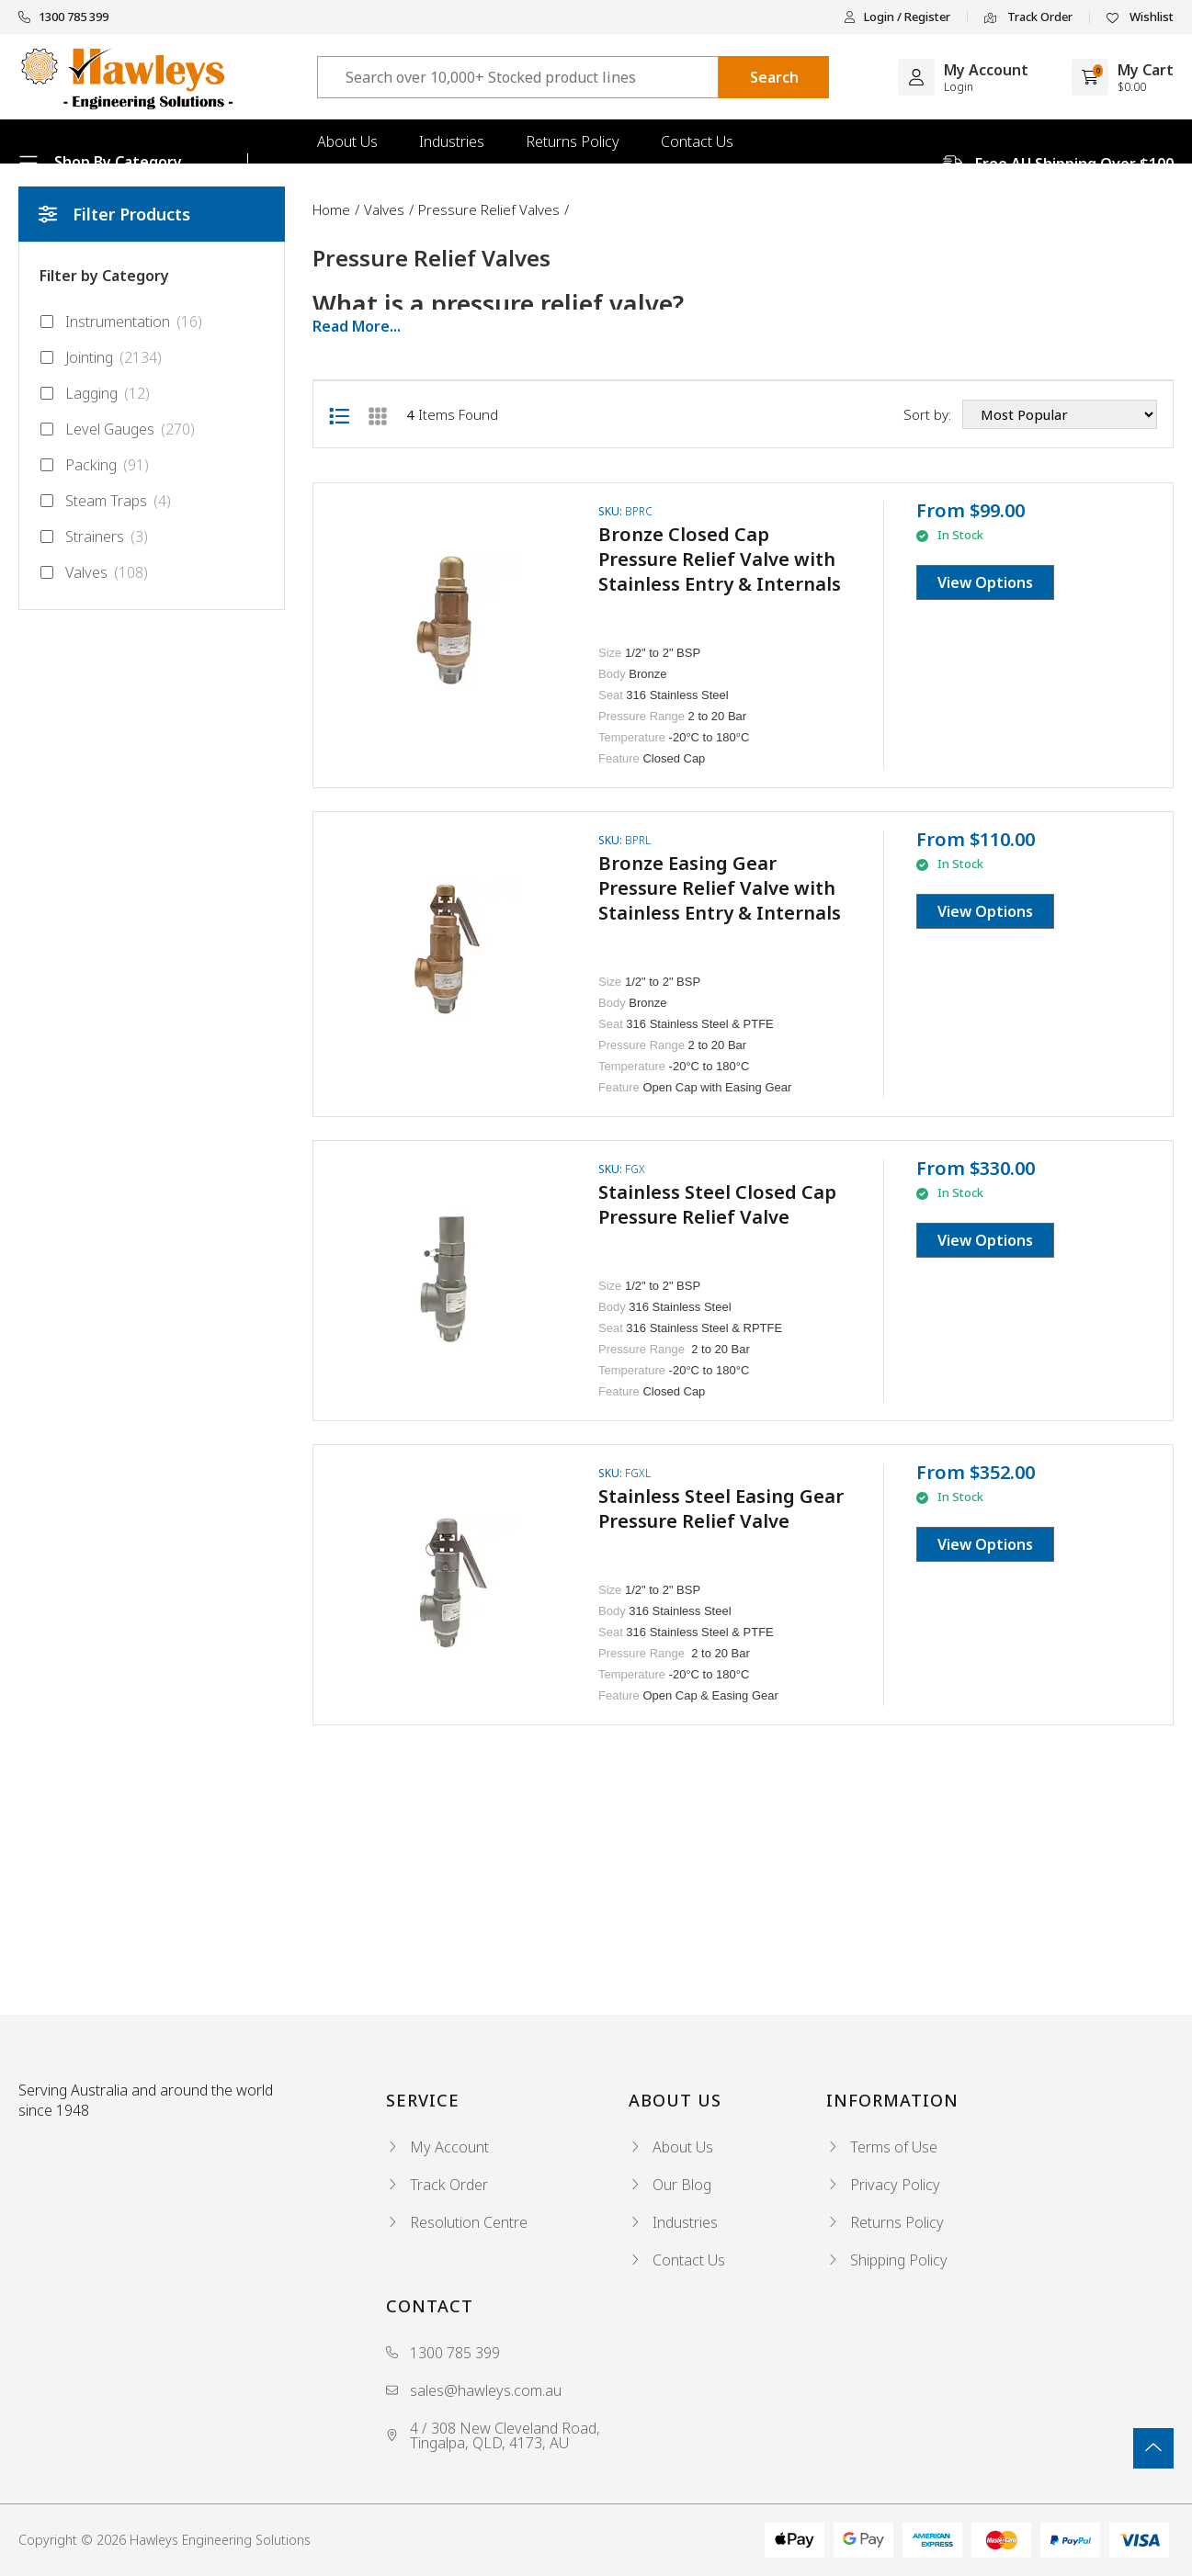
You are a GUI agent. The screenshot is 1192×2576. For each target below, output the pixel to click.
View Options (985, 582)
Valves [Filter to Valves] (94, 572)
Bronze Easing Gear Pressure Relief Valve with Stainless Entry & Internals (719, 888)
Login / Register (897, 17)
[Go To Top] (1153, 2448)
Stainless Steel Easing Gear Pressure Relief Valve (721, 1508)
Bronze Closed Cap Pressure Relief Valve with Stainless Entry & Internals (719, 559)
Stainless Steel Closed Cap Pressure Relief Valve (717, 1204)
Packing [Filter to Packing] (94, 465)
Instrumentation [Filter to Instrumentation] (121, 322)
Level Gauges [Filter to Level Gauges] (117, 429)
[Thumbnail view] (378, 414)
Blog (332, 185)
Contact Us (697, 141)
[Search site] (774, 77)
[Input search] (518, 77)
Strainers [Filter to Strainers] (94, 536)
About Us (347, 141)
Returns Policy (572, 141)
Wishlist (1140, 17)
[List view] (339, 414)
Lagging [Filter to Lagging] (95, 393)
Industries (451, 141)
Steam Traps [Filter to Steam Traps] (105, 501)
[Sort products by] (1059, 414)
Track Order (1028, 17)
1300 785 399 (63, 17)
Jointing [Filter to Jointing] (101, 357)
